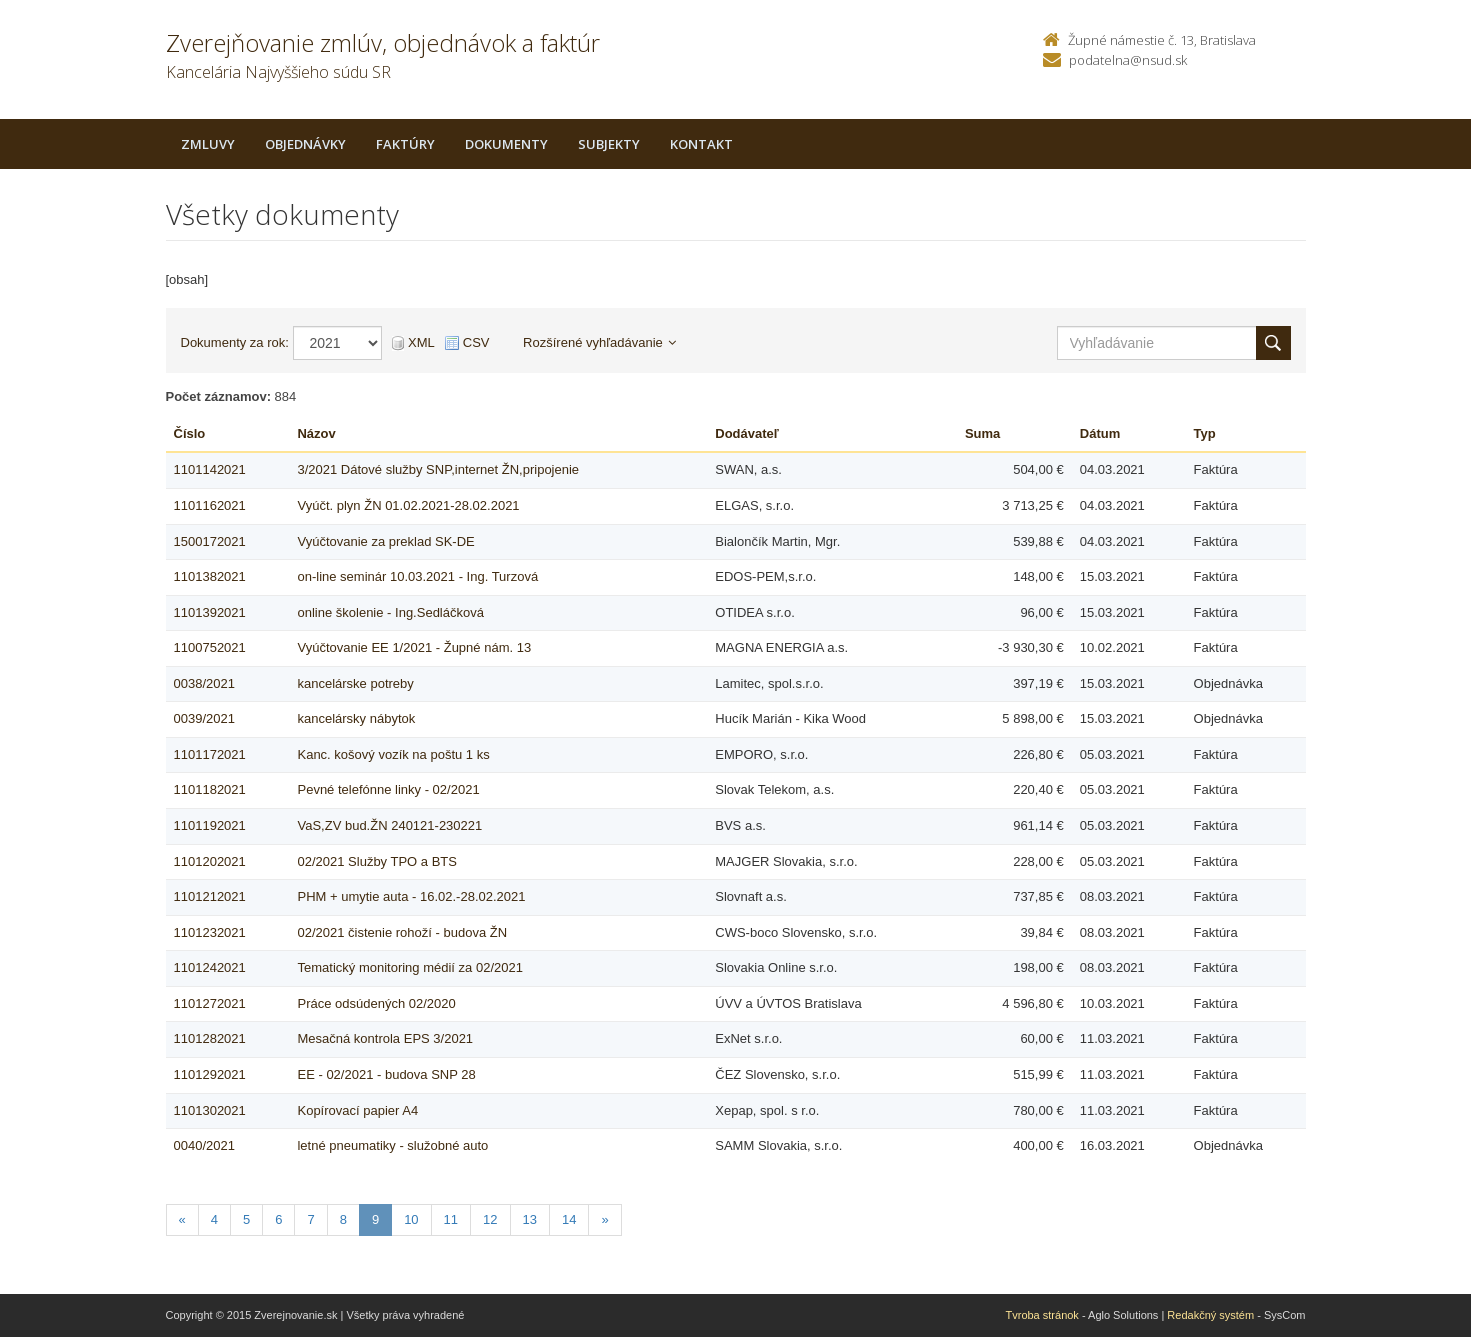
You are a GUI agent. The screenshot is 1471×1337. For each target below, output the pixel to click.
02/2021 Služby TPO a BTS (376, 861)
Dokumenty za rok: (235, 342)
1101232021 (210, 932)
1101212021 (210, 896)
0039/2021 (204, 718)
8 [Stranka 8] (343, 1219)
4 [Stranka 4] (214, 1219)
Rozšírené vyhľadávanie (599, 342)
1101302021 (210, 1110)
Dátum (1100, 433)
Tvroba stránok (1042, 1315)
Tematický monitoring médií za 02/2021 (409, 967)
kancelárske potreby (355, 683)
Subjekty (609, 144)
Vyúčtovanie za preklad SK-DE (385, 541)
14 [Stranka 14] (569, 1219)
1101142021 (210, 469)
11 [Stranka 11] (451, 1219)
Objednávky (305, 144)
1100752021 (210, 647)
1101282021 (210, 1038)
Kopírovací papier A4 (357, 1110)
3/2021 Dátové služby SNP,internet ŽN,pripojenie (438, 469)
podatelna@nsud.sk (1128, 60)
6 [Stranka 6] (278, 1219)
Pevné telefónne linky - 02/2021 (388, 789)
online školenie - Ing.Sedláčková (390, 612)
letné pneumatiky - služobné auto (392, 1145)
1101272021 (210, 1003)
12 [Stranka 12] (490, 1219)
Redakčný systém (1210, 1315)
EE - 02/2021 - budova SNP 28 (386, 1074)
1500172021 (210, 541)
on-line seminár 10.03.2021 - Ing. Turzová (417, 576)
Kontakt (701, 144)
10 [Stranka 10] (411, 1219)
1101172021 (210, 754)
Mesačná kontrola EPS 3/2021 (385, 1038)
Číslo (190, 433)
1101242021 (210, 967)
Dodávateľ (747, 433)
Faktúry (405, 144)
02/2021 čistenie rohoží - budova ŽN (402, 932)
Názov (316, 433)
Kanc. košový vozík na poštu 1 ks (393, 754)
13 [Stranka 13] (530, 1219)
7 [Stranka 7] (310, 1219)
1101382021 (210, 576)
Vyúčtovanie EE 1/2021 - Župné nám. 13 (414, 647)
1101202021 (210, 861)
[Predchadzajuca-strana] (182, 1220)
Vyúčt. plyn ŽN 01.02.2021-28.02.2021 (408, 505)
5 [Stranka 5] (246, 1219)
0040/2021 (204, 1145)
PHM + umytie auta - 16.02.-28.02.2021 (411, 896)
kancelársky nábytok (356, 718)
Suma (982, 433)
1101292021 (210, 1074)
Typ (1205, 433)
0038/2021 (204, 683)
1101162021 (210, 505)
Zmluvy (208, 144)
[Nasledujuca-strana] (604, 1220)
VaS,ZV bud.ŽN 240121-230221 (389, 825)
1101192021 (210, 825)
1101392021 (210, 612)
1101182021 (210, 789)
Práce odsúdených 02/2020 (376, 1003)
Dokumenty (506, 144)
